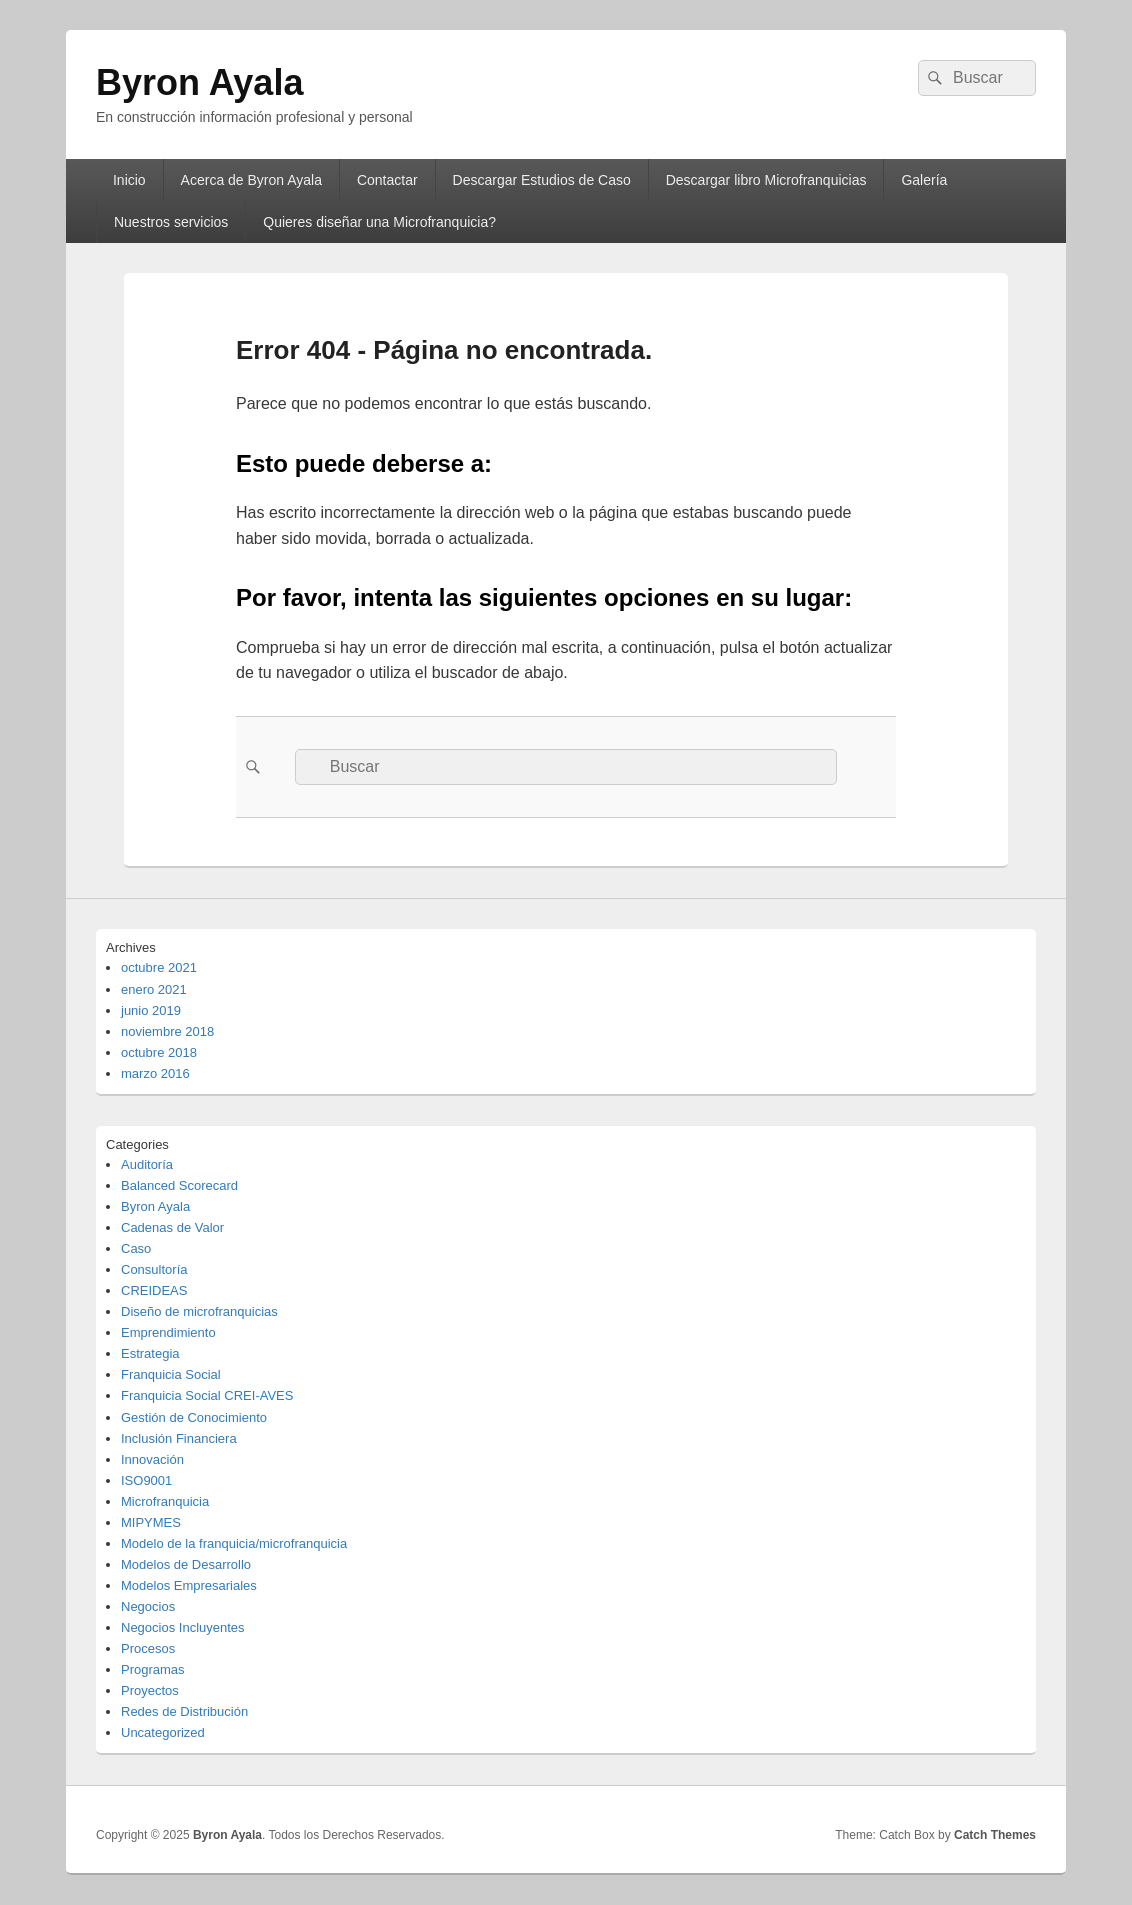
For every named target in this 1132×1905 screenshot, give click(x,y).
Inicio (129, 180)
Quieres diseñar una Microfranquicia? (379, 222)
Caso (136, 1248)
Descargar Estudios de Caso (542, 180)
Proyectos (150, 1690)
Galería (924, 180)
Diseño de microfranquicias (199, 1311)
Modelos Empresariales (189, 1585)
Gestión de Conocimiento (194, 1417)
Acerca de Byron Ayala (251, 180)
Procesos (148, 1648)
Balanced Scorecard (179, 1185)
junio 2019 (151, 1010)
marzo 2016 (155, 1073)
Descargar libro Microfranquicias (766, 180)
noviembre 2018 (167, 1031)
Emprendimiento (168, 1332)
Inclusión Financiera (179, 1438)
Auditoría (147, 1164)
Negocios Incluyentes (183, 1627)
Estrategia (150, 1353)
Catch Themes (995, 1835)
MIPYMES (151, 1522)
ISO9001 (146, 1480)
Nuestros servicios (171, 222)
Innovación (152, 1459)
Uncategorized (163, 1732)
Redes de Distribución (184, 1711)
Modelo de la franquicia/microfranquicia (234, 1543)
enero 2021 (154, 989)
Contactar (387, 180)
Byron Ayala (199, 82)
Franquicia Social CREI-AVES (207, 1395)
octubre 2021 (159, 967)
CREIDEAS (154, 1290)
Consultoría (154, 1269)
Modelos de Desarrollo (186, 1564)
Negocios (148, 1606)
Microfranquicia (165, 1501)
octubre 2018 (159, 1052)
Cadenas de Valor (172, 1227)
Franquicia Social (171, 1374)
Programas (153, 1669)
